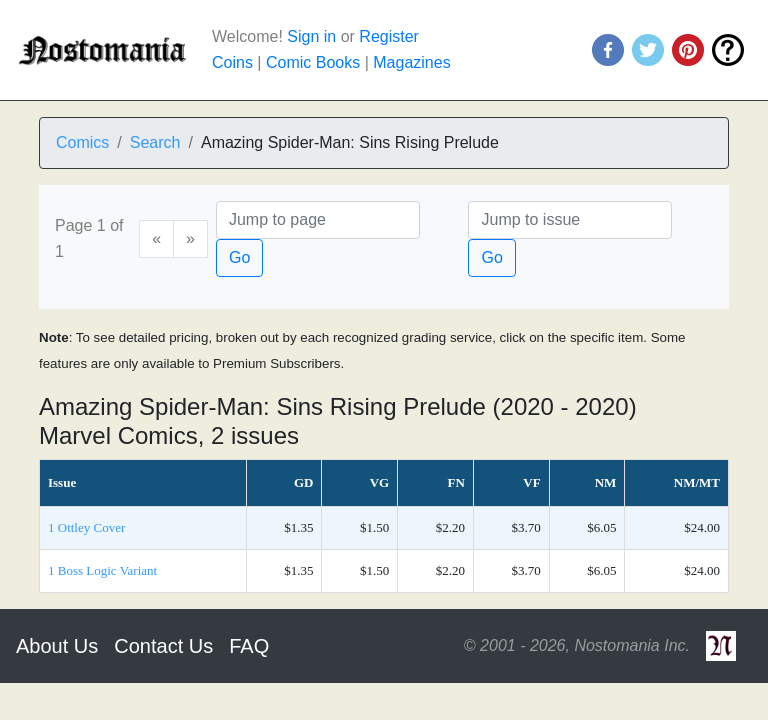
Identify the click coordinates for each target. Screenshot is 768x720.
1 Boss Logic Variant (102, 570)
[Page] (318, 220)
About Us (57, 646)
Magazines (411, 62)
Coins (232, 62)
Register (389, 36)
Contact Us (163, 646)
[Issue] (570, 220)
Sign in (311, 36)
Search (155, 142)
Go (239, 257)
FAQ (249, 646)
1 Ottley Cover (86, 527)
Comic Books (313, 62)
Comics (82, 142)
